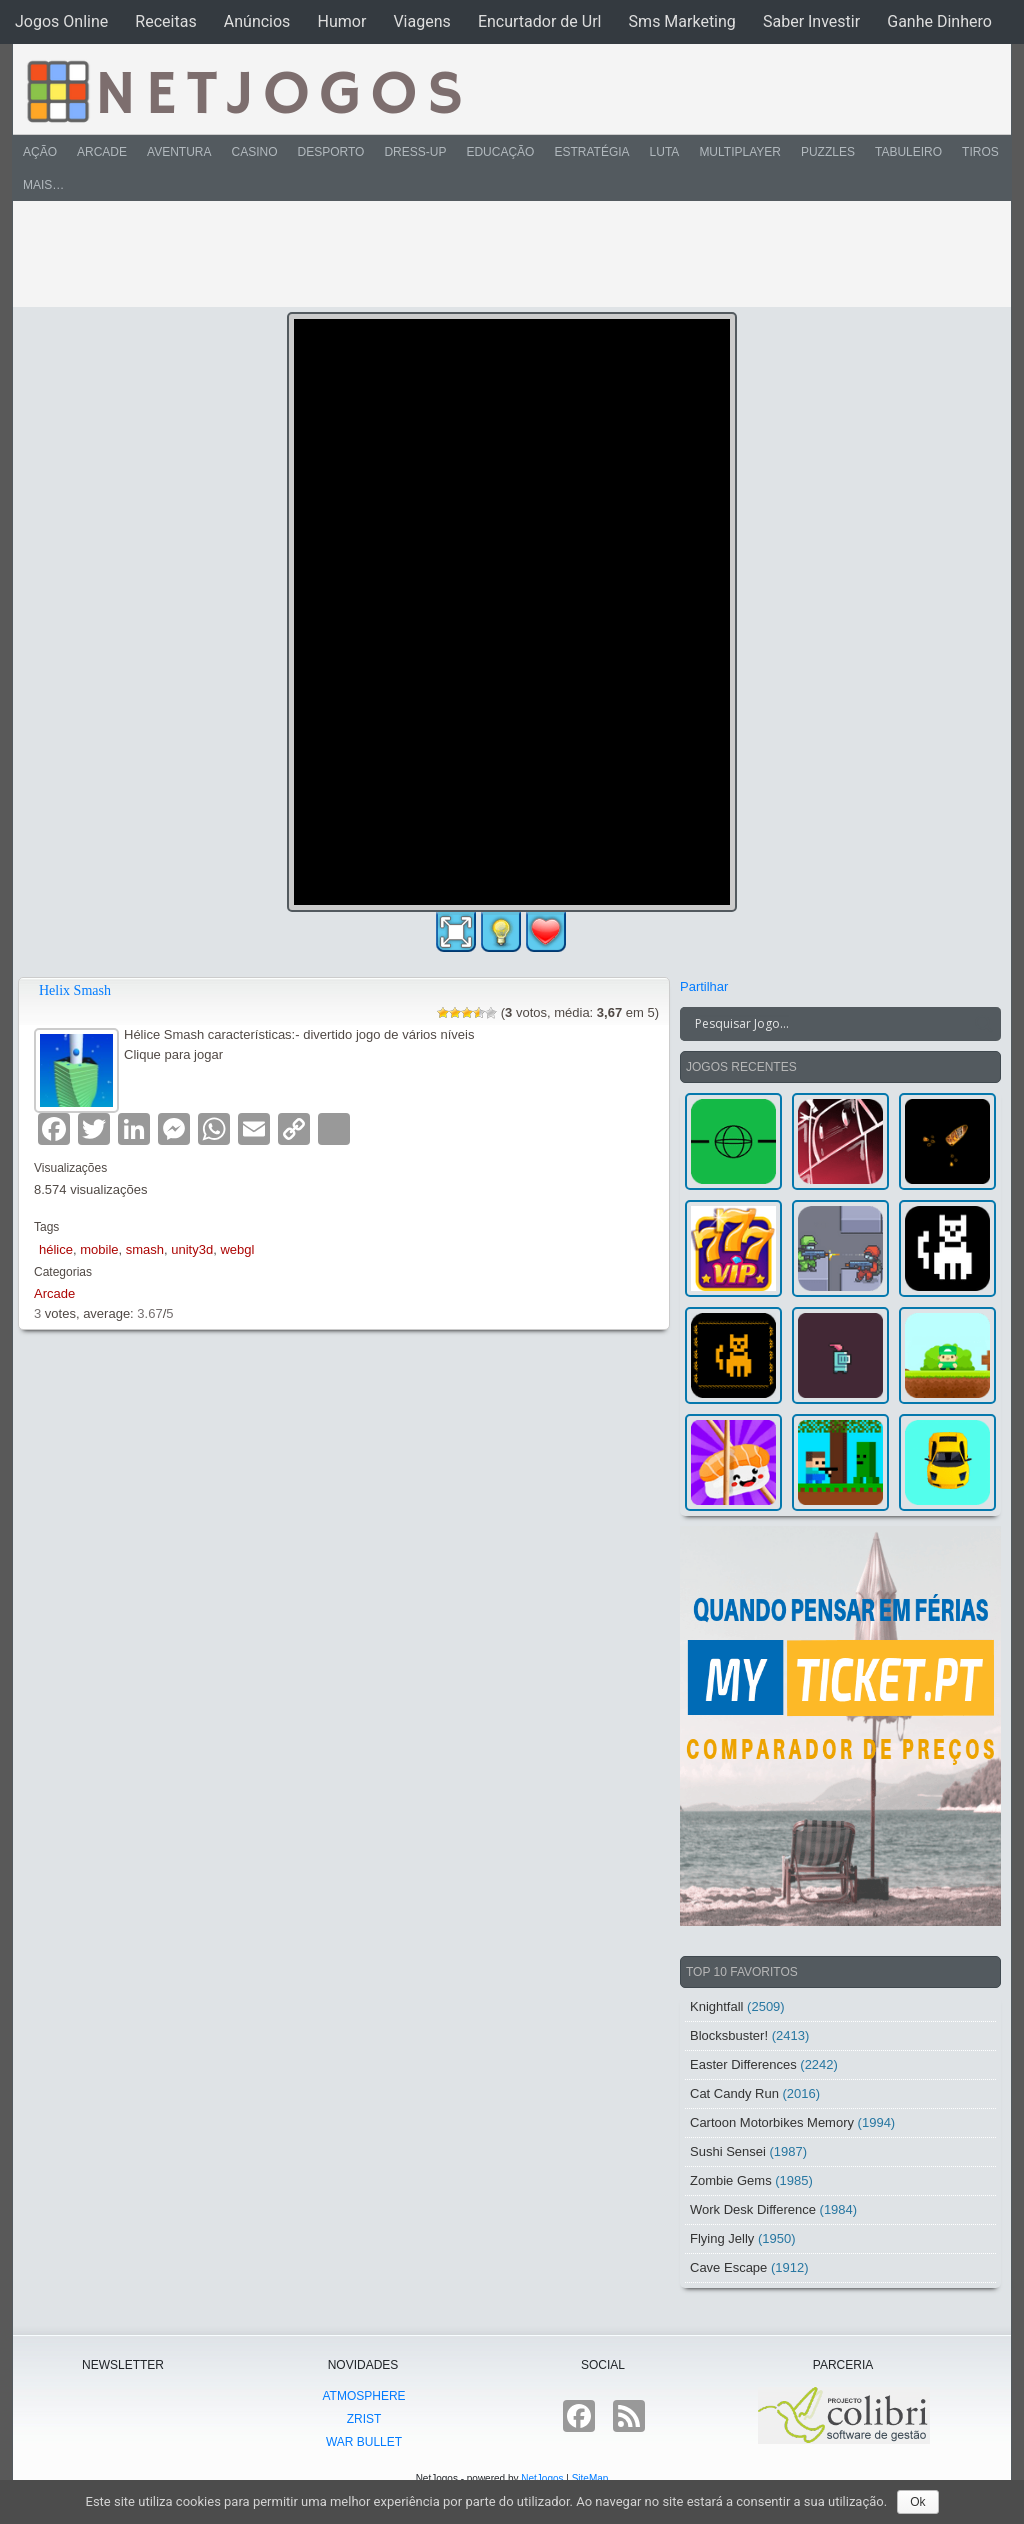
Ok (917, 2502)
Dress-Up (415, 152)
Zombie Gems (731, 2180)
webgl (237, 1249)
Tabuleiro (908, 152)
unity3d (192, 1249)
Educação (500, 152)
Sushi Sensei (728, 2151)
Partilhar (704, 986)
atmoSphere (363, 2396)
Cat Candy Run (734, 2093)
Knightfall (716, 2006)
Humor (341, 21)
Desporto (331, 152)
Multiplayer (740, 152)
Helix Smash (75, 990)
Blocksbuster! (729, 2035)
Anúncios (257, 21)
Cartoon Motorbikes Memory (772, 2122)
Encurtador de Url (540, 21)
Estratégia (591, 152)
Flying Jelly (722, 2238)
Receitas (165, 21)
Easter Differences (743, 2064)
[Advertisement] (498, 254)
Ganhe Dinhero (939, 21)
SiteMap (590, 2478)
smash (145, 1249)
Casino (254, 152)
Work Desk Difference (753, 2209)
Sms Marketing (682, 21)
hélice (56, 1249)
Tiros (980, 152)
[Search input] (828, 1024)
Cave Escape (728, 2267)
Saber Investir (811, 21)
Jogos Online (61, 21)
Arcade (102, 152)
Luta (665, 152)
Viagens (421, 21)
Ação (40, 152)
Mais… (43, 185)
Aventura (179, 152)
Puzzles (828, 152)
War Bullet (364, 2442)
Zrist (364, 2419)
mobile (99, 1249)
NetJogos (542, 2478)
